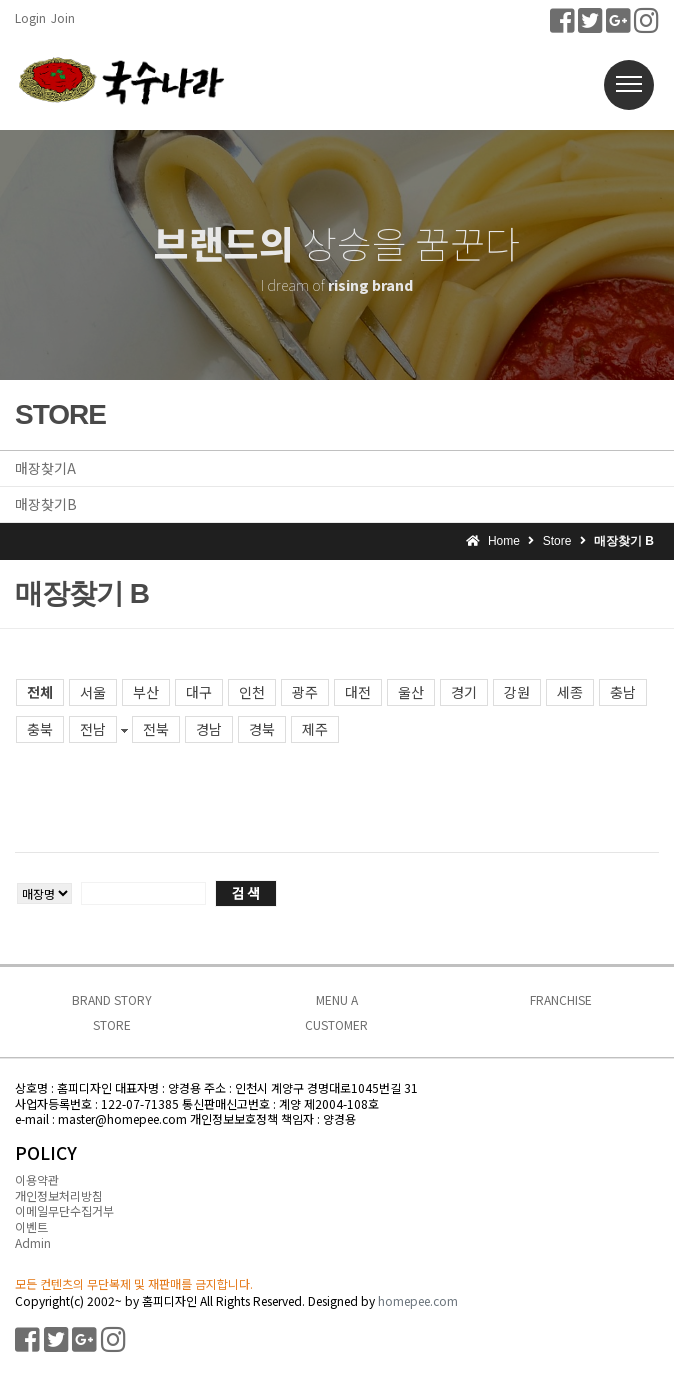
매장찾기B (46, 504)
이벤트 (31, 1226)
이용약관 (37, 1179)
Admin (33, 1242)
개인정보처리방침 (59, 1195)
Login (30, 17)
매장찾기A (45, 468)
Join (63, 17)
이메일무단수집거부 (64, 1210)
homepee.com (418, 1300)
